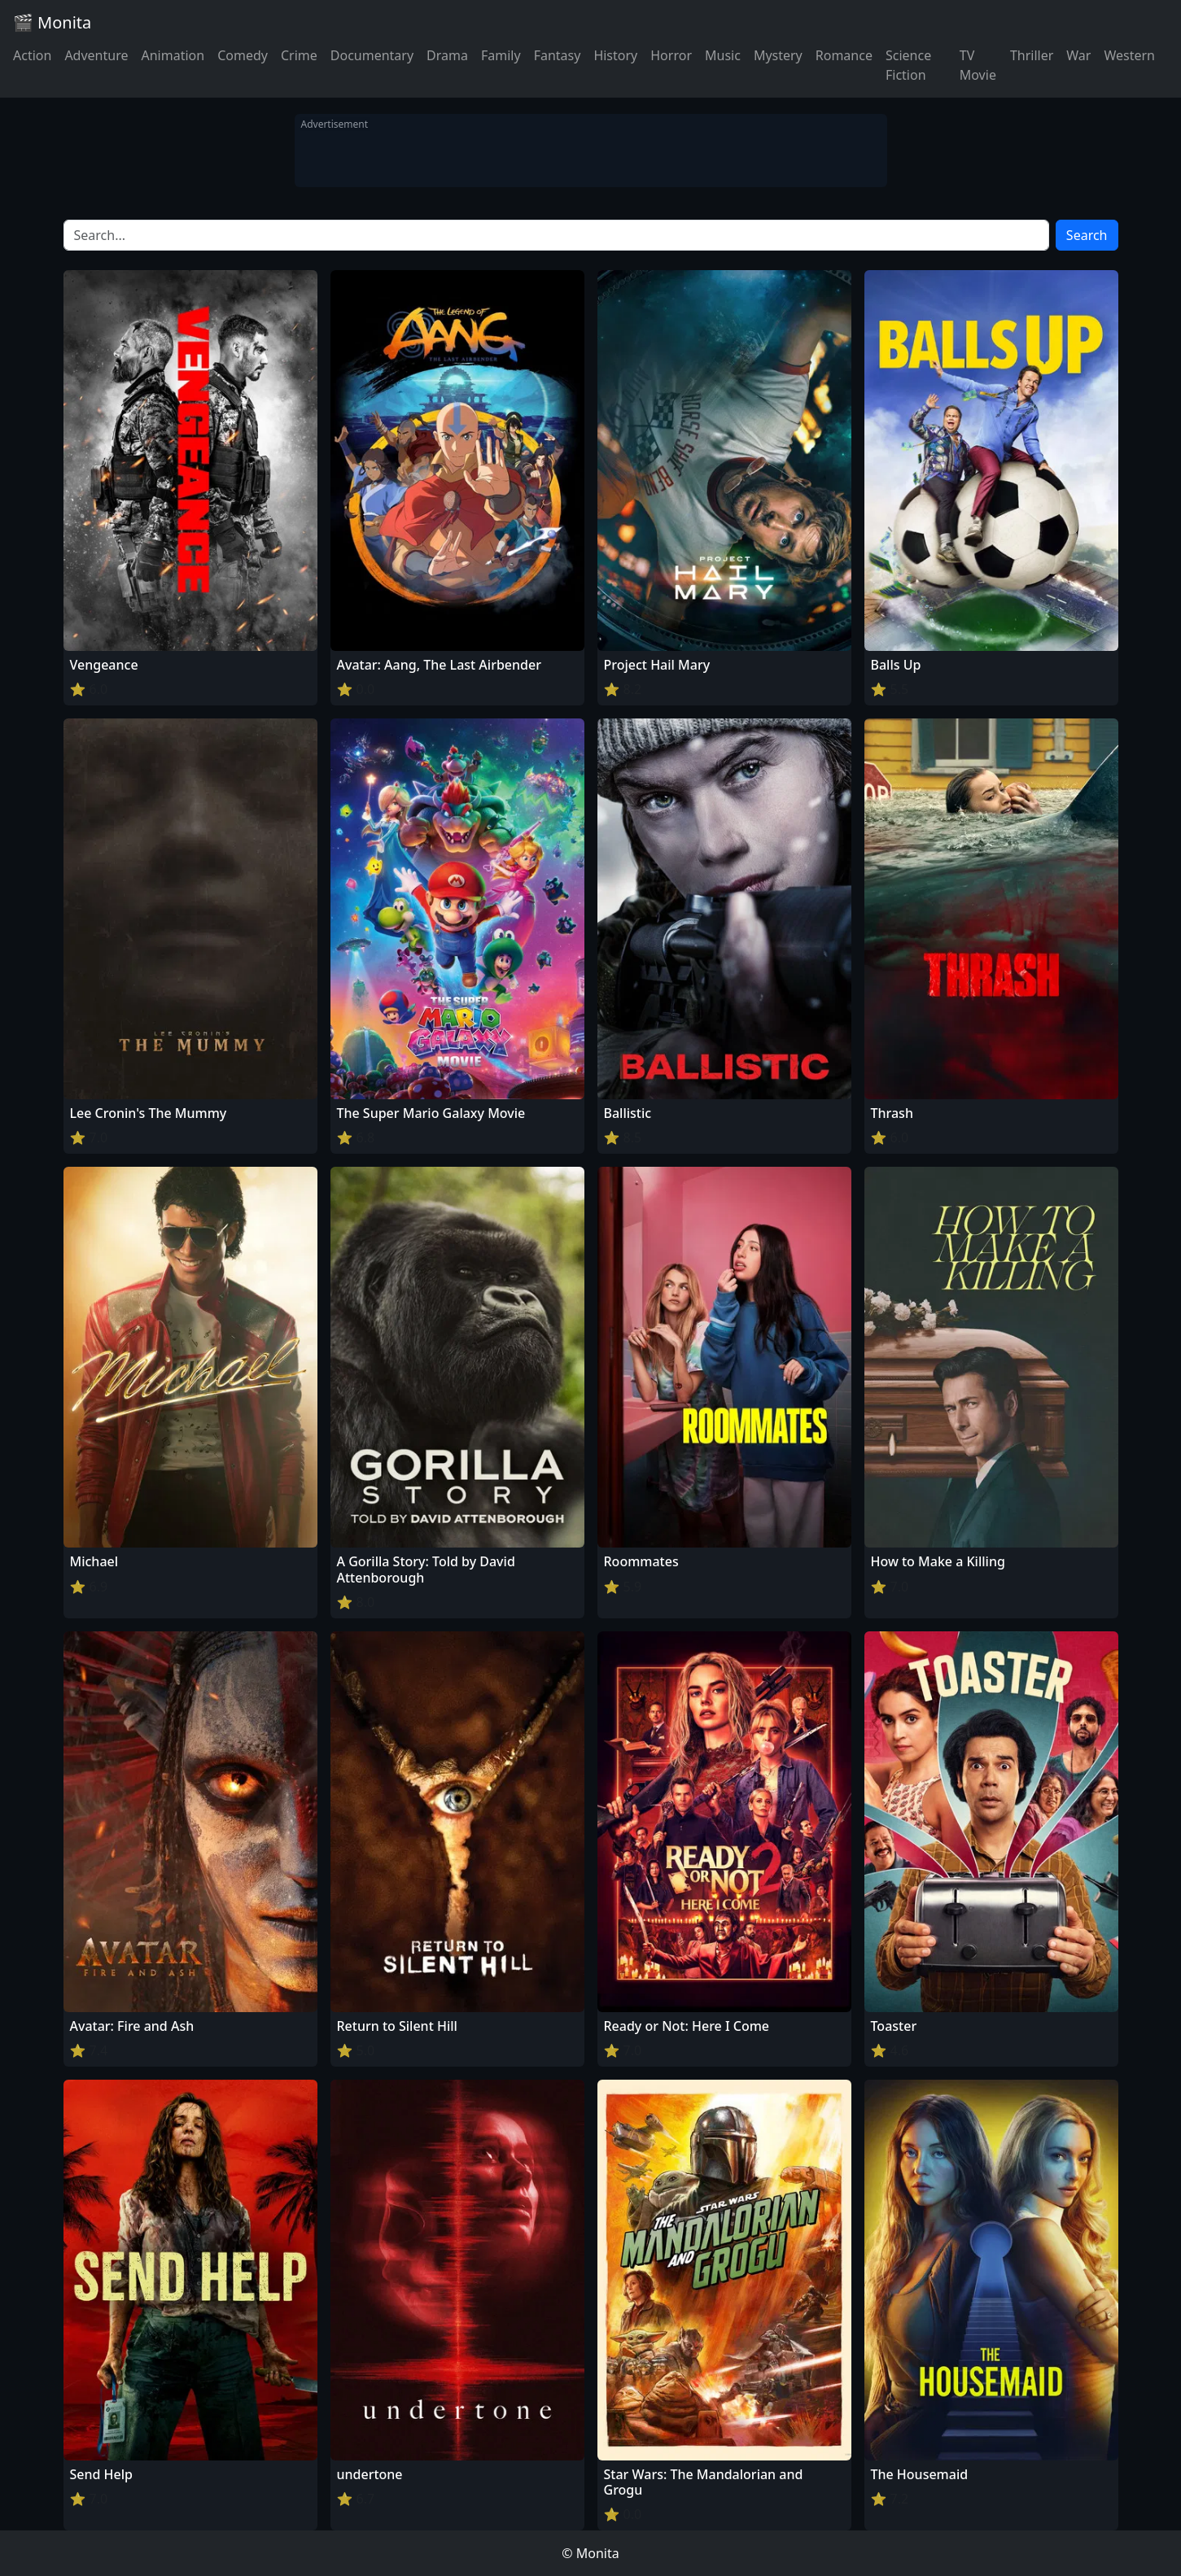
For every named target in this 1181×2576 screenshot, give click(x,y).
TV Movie (978, 65)
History (615, 55)
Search (1087, 235)
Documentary (371, 55)
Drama (447, 55)
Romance (844, 55)
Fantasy (557, 55)
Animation (172, 55)
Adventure (96, 55)
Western (1129, 55)
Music (723, 55)
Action (32, 55)
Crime (299, 55)
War (1078, 55)
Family (501, 55)
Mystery (778, 55)
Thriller (1031, 55)
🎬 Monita (52, 22)
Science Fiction (908, 65)
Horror (671, 55)
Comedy (242, 55)
